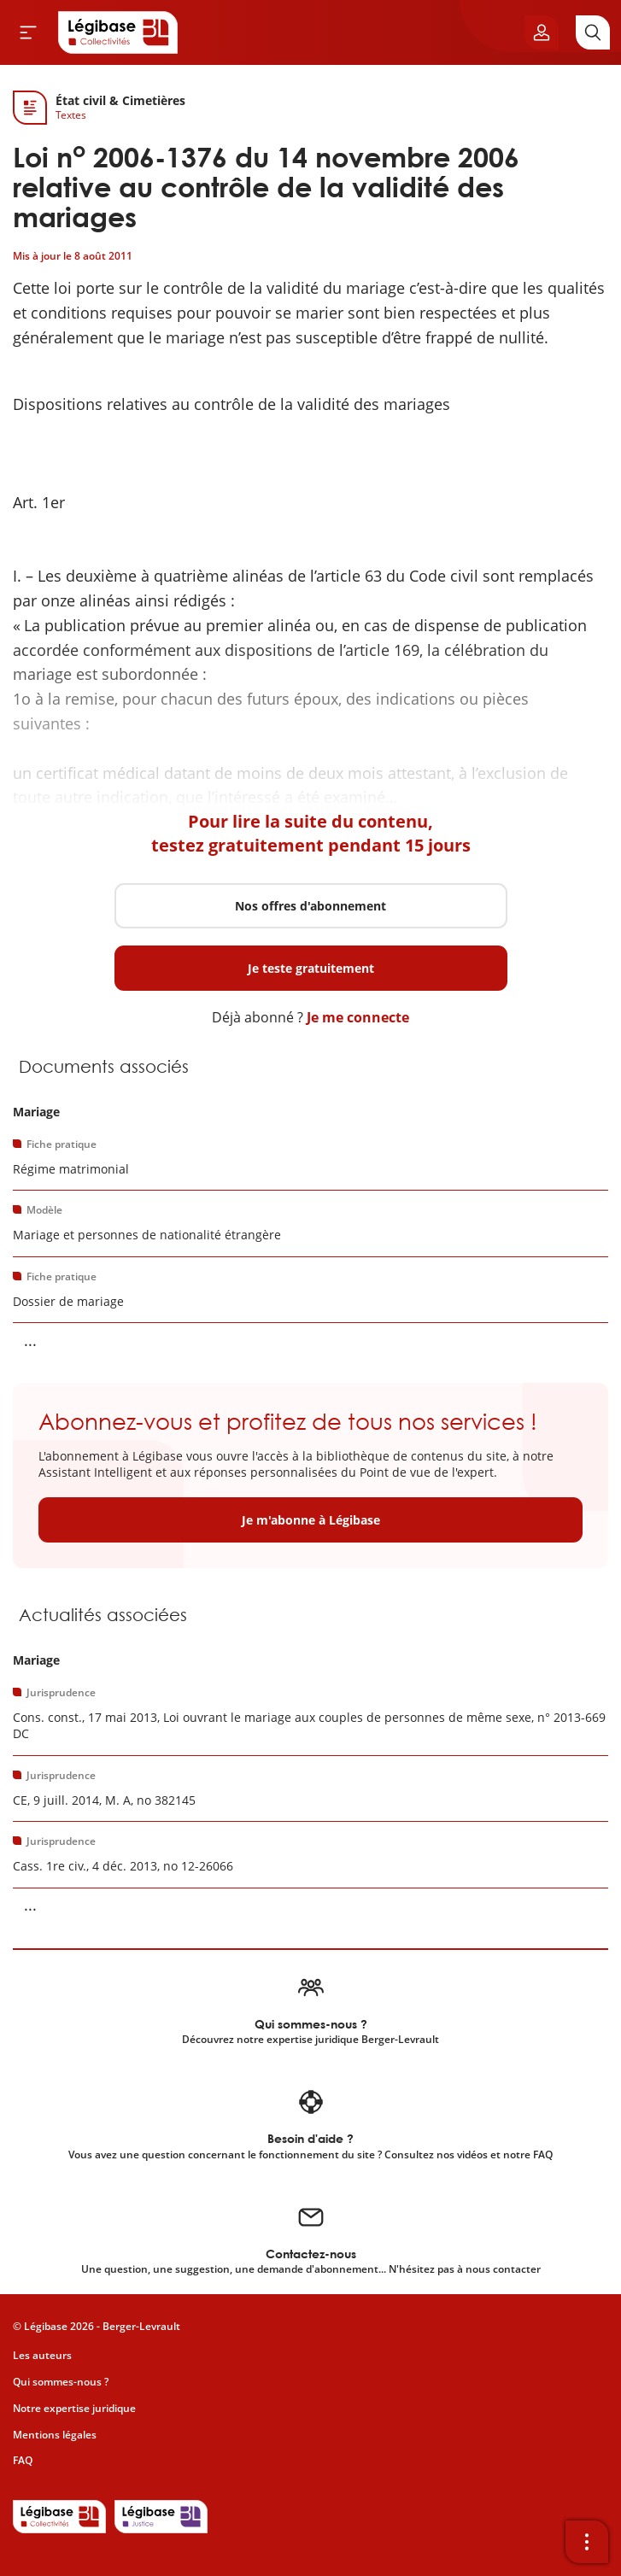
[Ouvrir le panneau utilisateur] (541, 32)
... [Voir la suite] (30, 1340)
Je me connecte (358, 1017)
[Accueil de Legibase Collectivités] (118, 32)
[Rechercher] (593, 32)
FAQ (22, 2460)
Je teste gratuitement (311, 968)
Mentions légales (55, 2434)
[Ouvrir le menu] (28, 32)
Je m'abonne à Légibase (311, 1520)
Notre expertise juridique (74, 2408)
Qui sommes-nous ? (60, 2381)
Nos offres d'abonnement (310, 906)
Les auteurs (42, 2355)
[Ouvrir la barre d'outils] (586, 2541)
